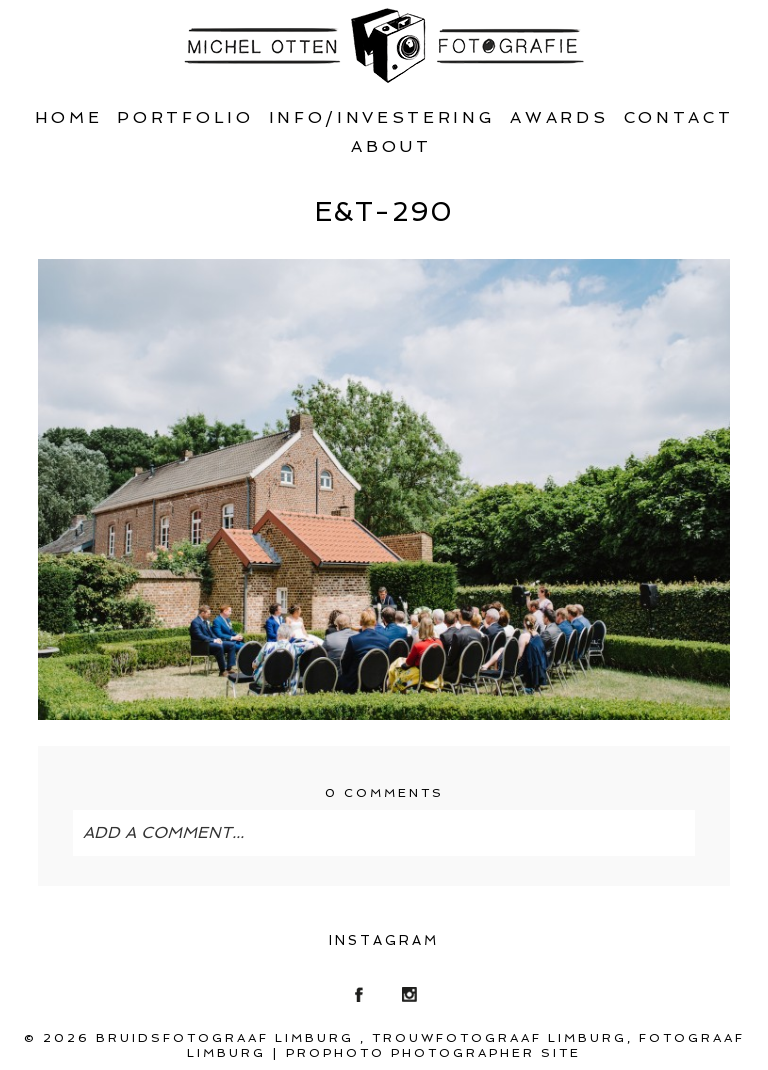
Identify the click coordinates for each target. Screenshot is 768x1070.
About (391, 146)
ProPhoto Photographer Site (433, 1053)
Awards (559, 117)
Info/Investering (382, 117)
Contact (679, 117)
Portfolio (185, 117)
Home (69, 117)
